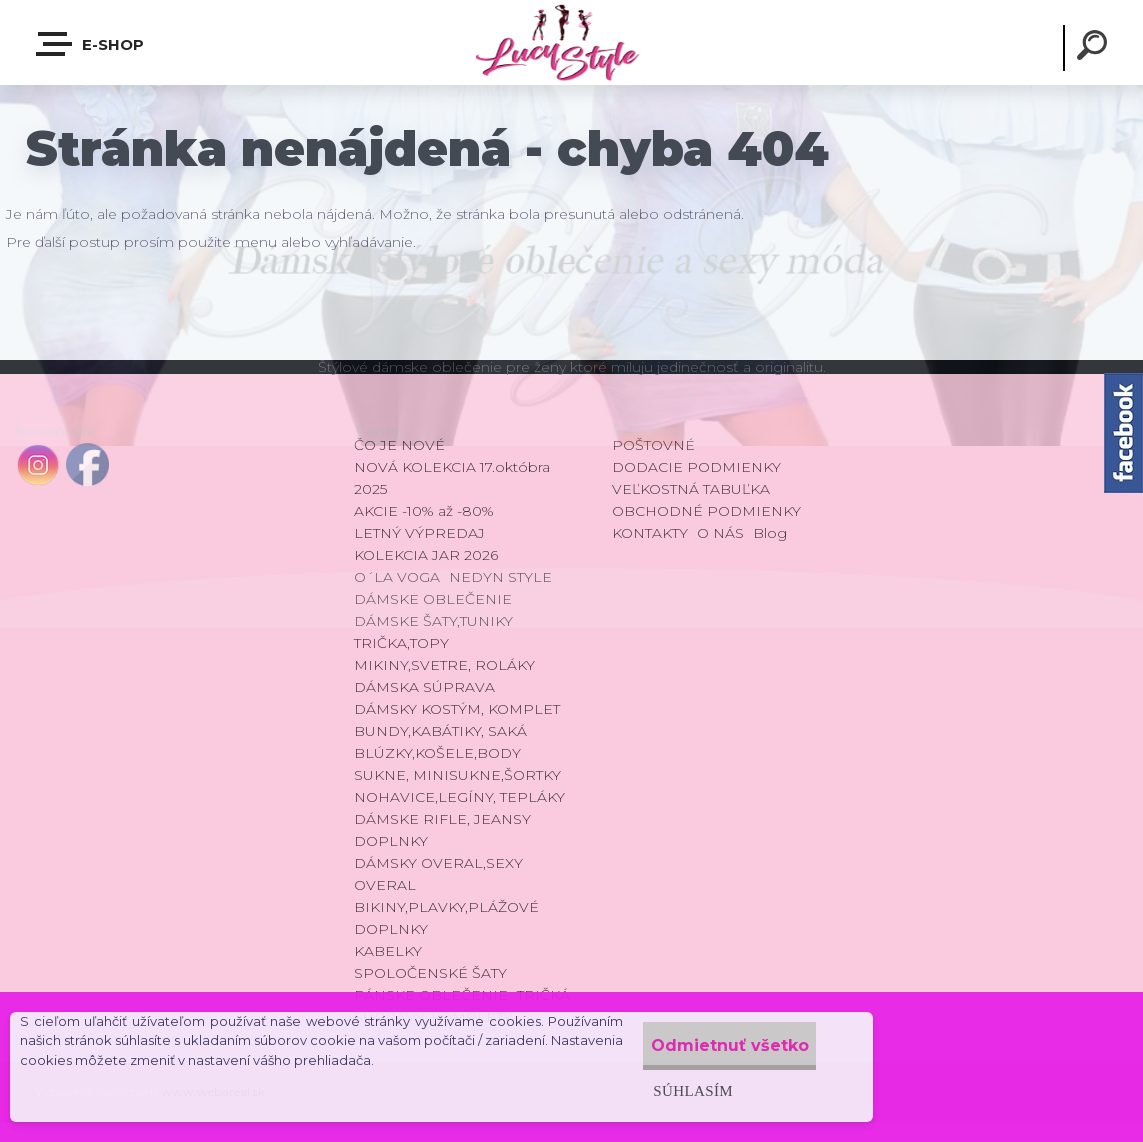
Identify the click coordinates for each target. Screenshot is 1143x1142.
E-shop (91, 44)
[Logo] (571, 42)
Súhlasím (660, 1090)
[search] (1095, 48)
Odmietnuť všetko (714, 1045)
